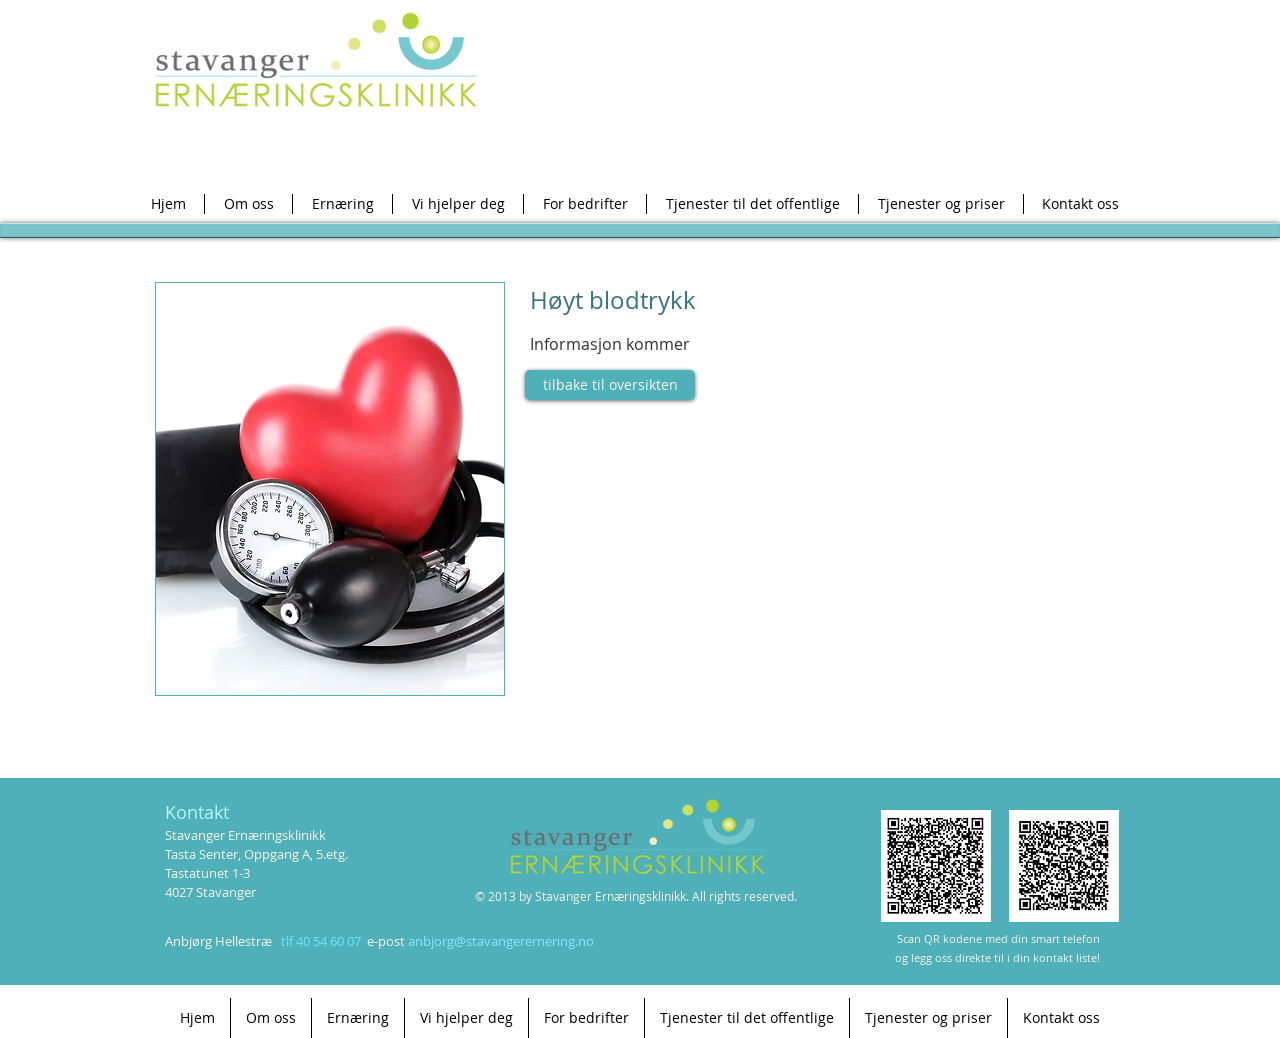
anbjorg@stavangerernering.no (501, 941)
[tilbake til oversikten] (610, 385)
